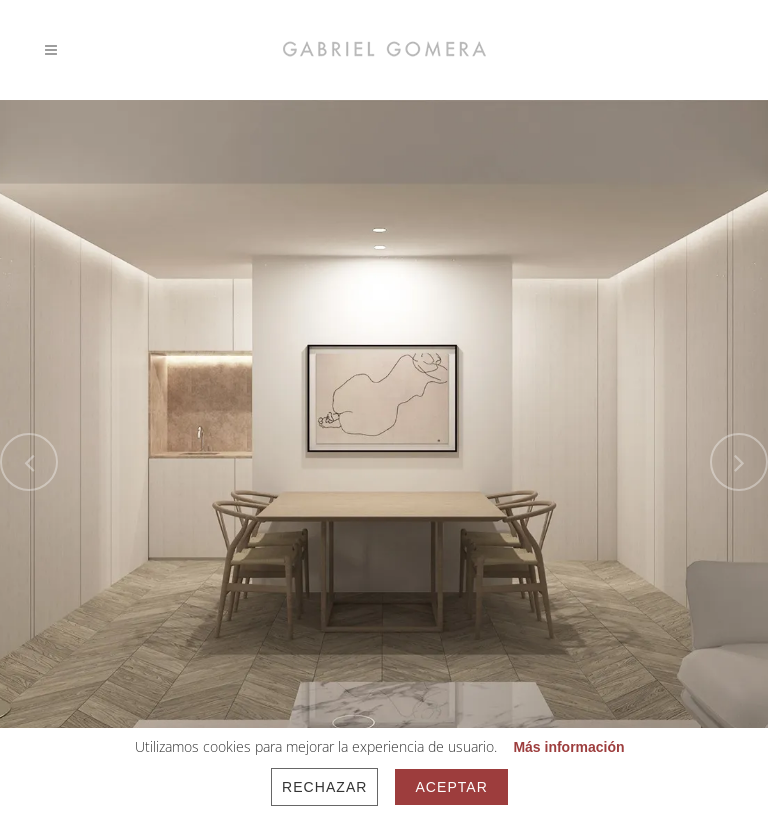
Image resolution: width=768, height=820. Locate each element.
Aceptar (451, 787)
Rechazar (324, 787)
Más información (568, 747)
